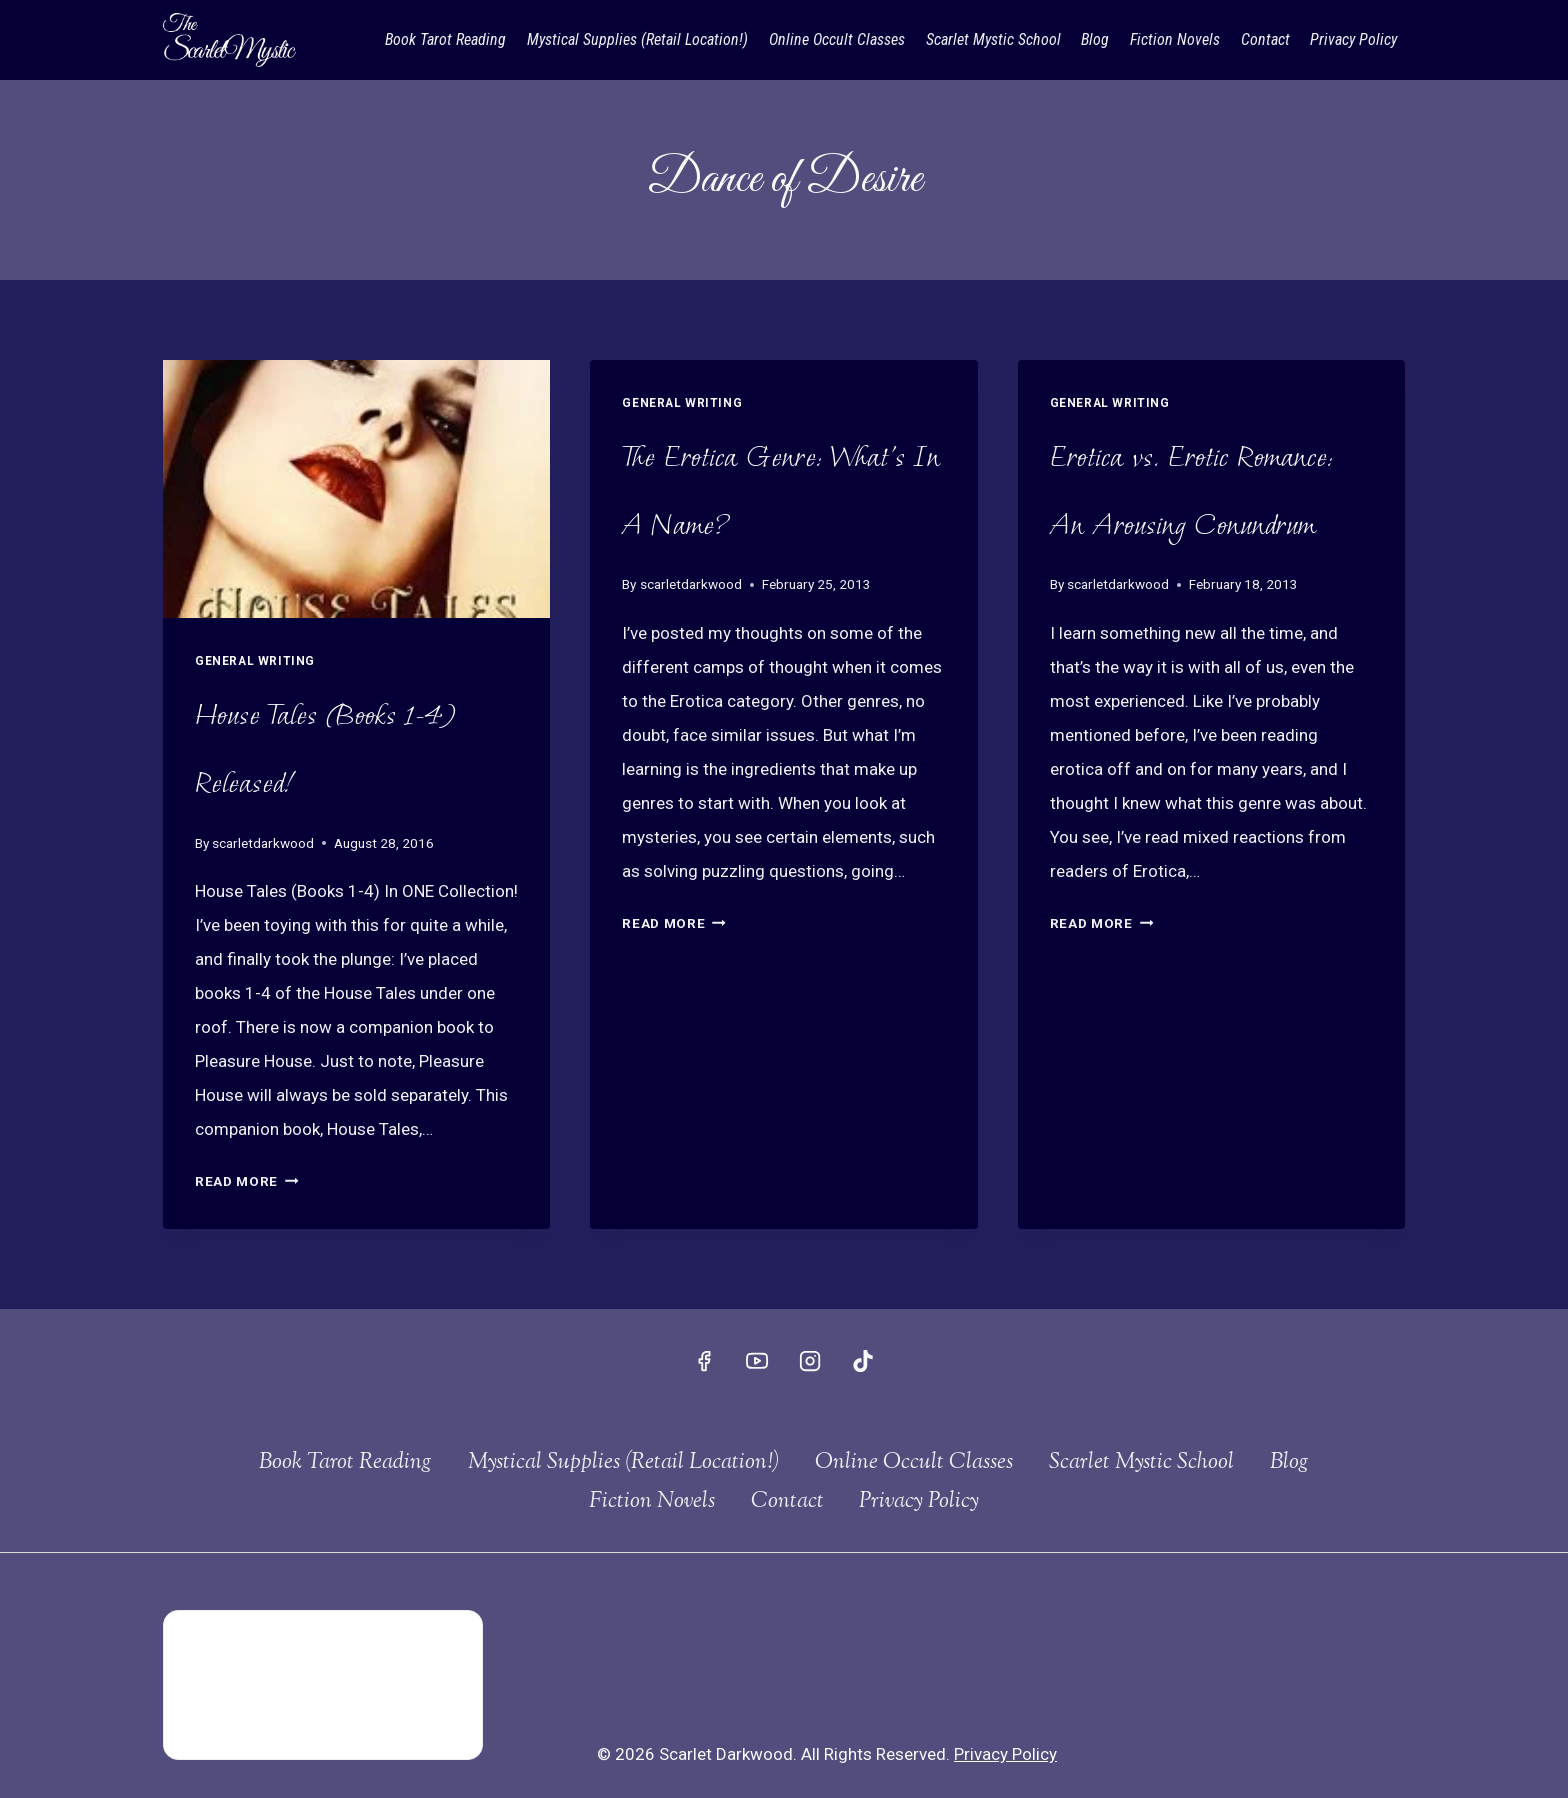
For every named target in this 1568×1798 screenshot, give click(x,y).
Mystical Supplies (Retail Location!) (637, 39)
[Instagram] (810, 1361)
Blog (1095, 39)
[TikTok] (863, 1361)
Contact (1265, 39)
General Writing (255, 661)
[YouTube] (757, 1361)
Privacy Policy (1353, 39)
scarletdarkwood (263, 843)
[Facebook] (704, 1361)
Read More (247, 1181)
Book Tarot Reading (445, 39)
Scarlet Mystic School (993, 39)
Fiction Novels (1175, 39)
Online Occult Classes (837, 39)
